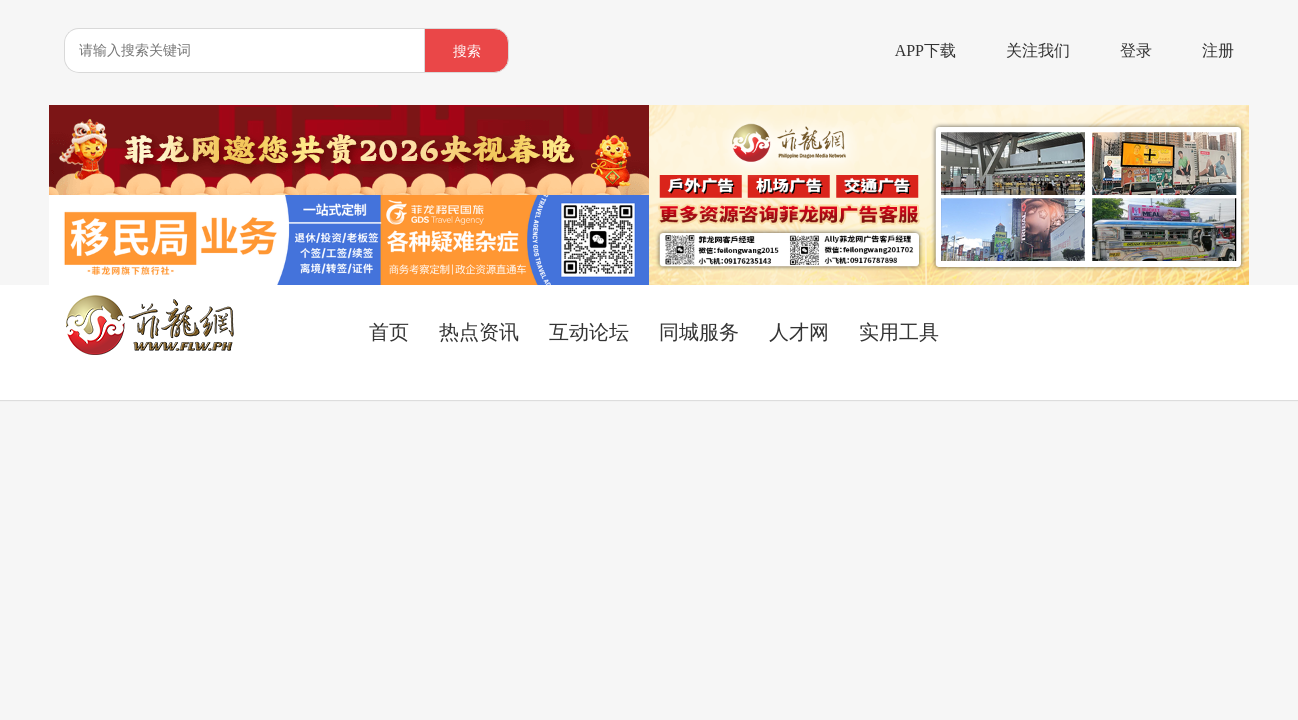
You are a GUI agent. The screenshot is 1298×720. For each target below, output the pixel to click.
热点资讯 (479, 332)
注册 (1218, 50)
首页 (389, 332)
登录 (1136, 50)
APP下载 (925, 50)
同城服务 (699, 332)
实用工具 (899, 332)
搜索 (467, 51)
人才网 (799, 332)
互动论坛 (589, 332)
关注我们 (1038, 50)
